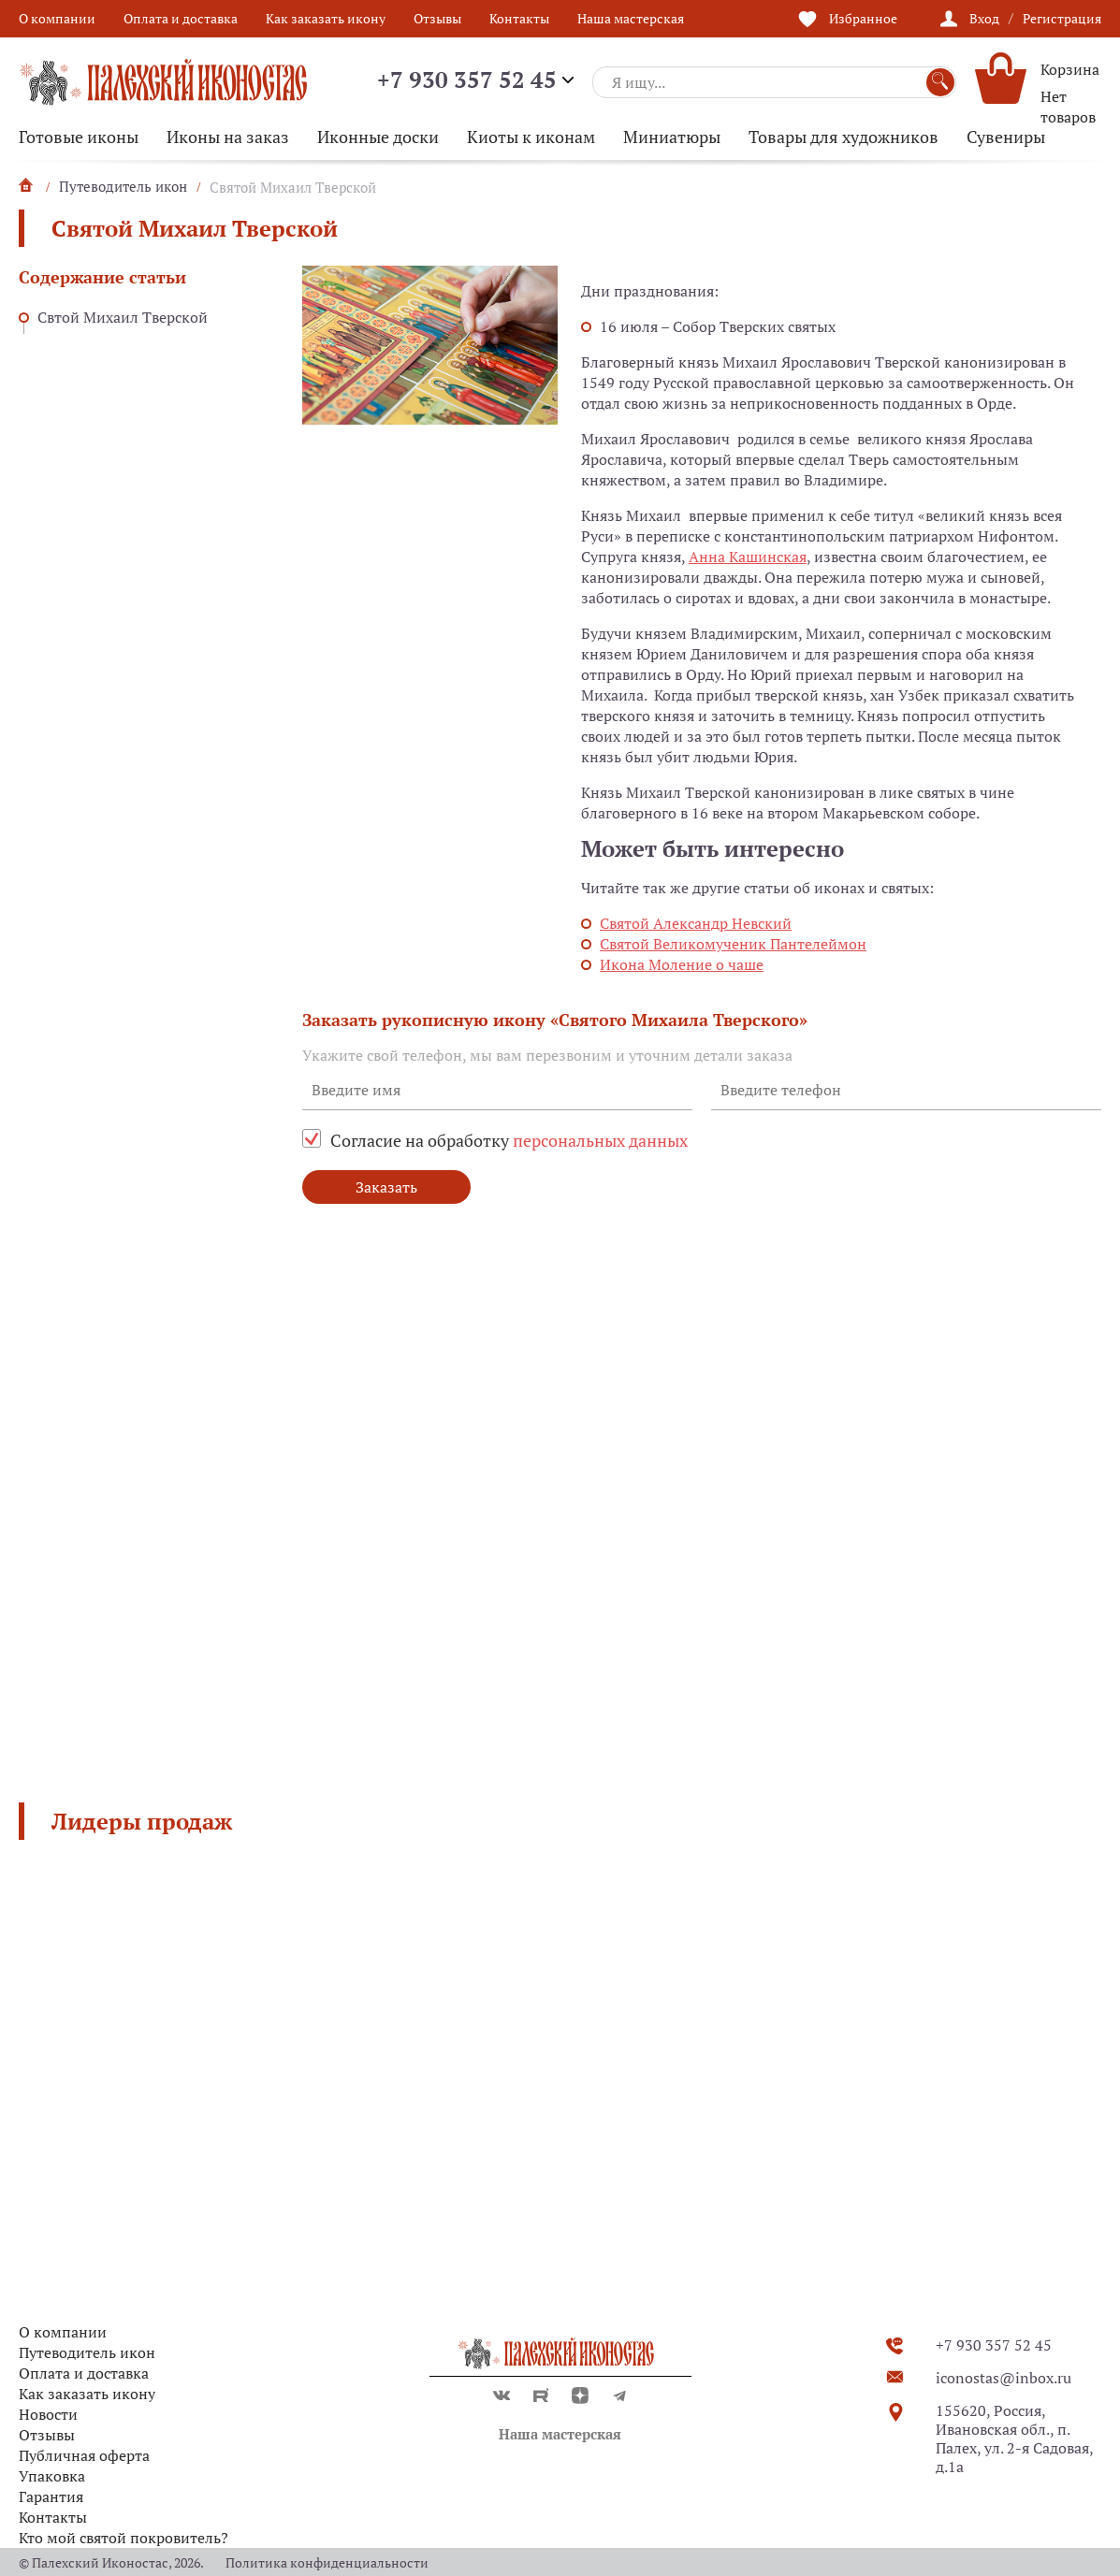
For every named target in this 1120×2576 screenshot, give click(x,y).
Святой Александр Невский (696, 923)
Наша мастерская (630, 18)
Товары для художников (843, 136)
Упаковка (52, 2476)
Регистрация (1062, 18)
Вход (984, 18)
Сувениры (1006, 136)
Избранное (863, 18)
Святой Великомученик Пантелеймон (733, 943)
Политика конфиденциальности (327, 2562)
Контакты (519, 18)
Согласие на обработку (509, 1140)
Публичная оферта (84, 2455)
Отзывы (437, 18)
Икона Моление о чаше (682, 964)
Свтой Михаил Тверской (122, 317)
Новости (48, 2414)
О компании (57, 18)
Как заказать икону (325, 18)
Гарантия (51, 2496)
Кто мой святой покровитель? (123, 2537)
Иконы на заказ (228, 136)
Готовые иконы (78, 136)
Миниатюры (671, 136)
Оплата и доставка (181, 18)
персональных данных (600, 1140)
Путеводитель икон (87, 2352)
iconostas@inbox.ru (1003, 2377)
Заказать (386, 1187)
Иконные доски (378, 136)
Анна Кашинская (748, 556)
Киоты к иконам (531, 136)
